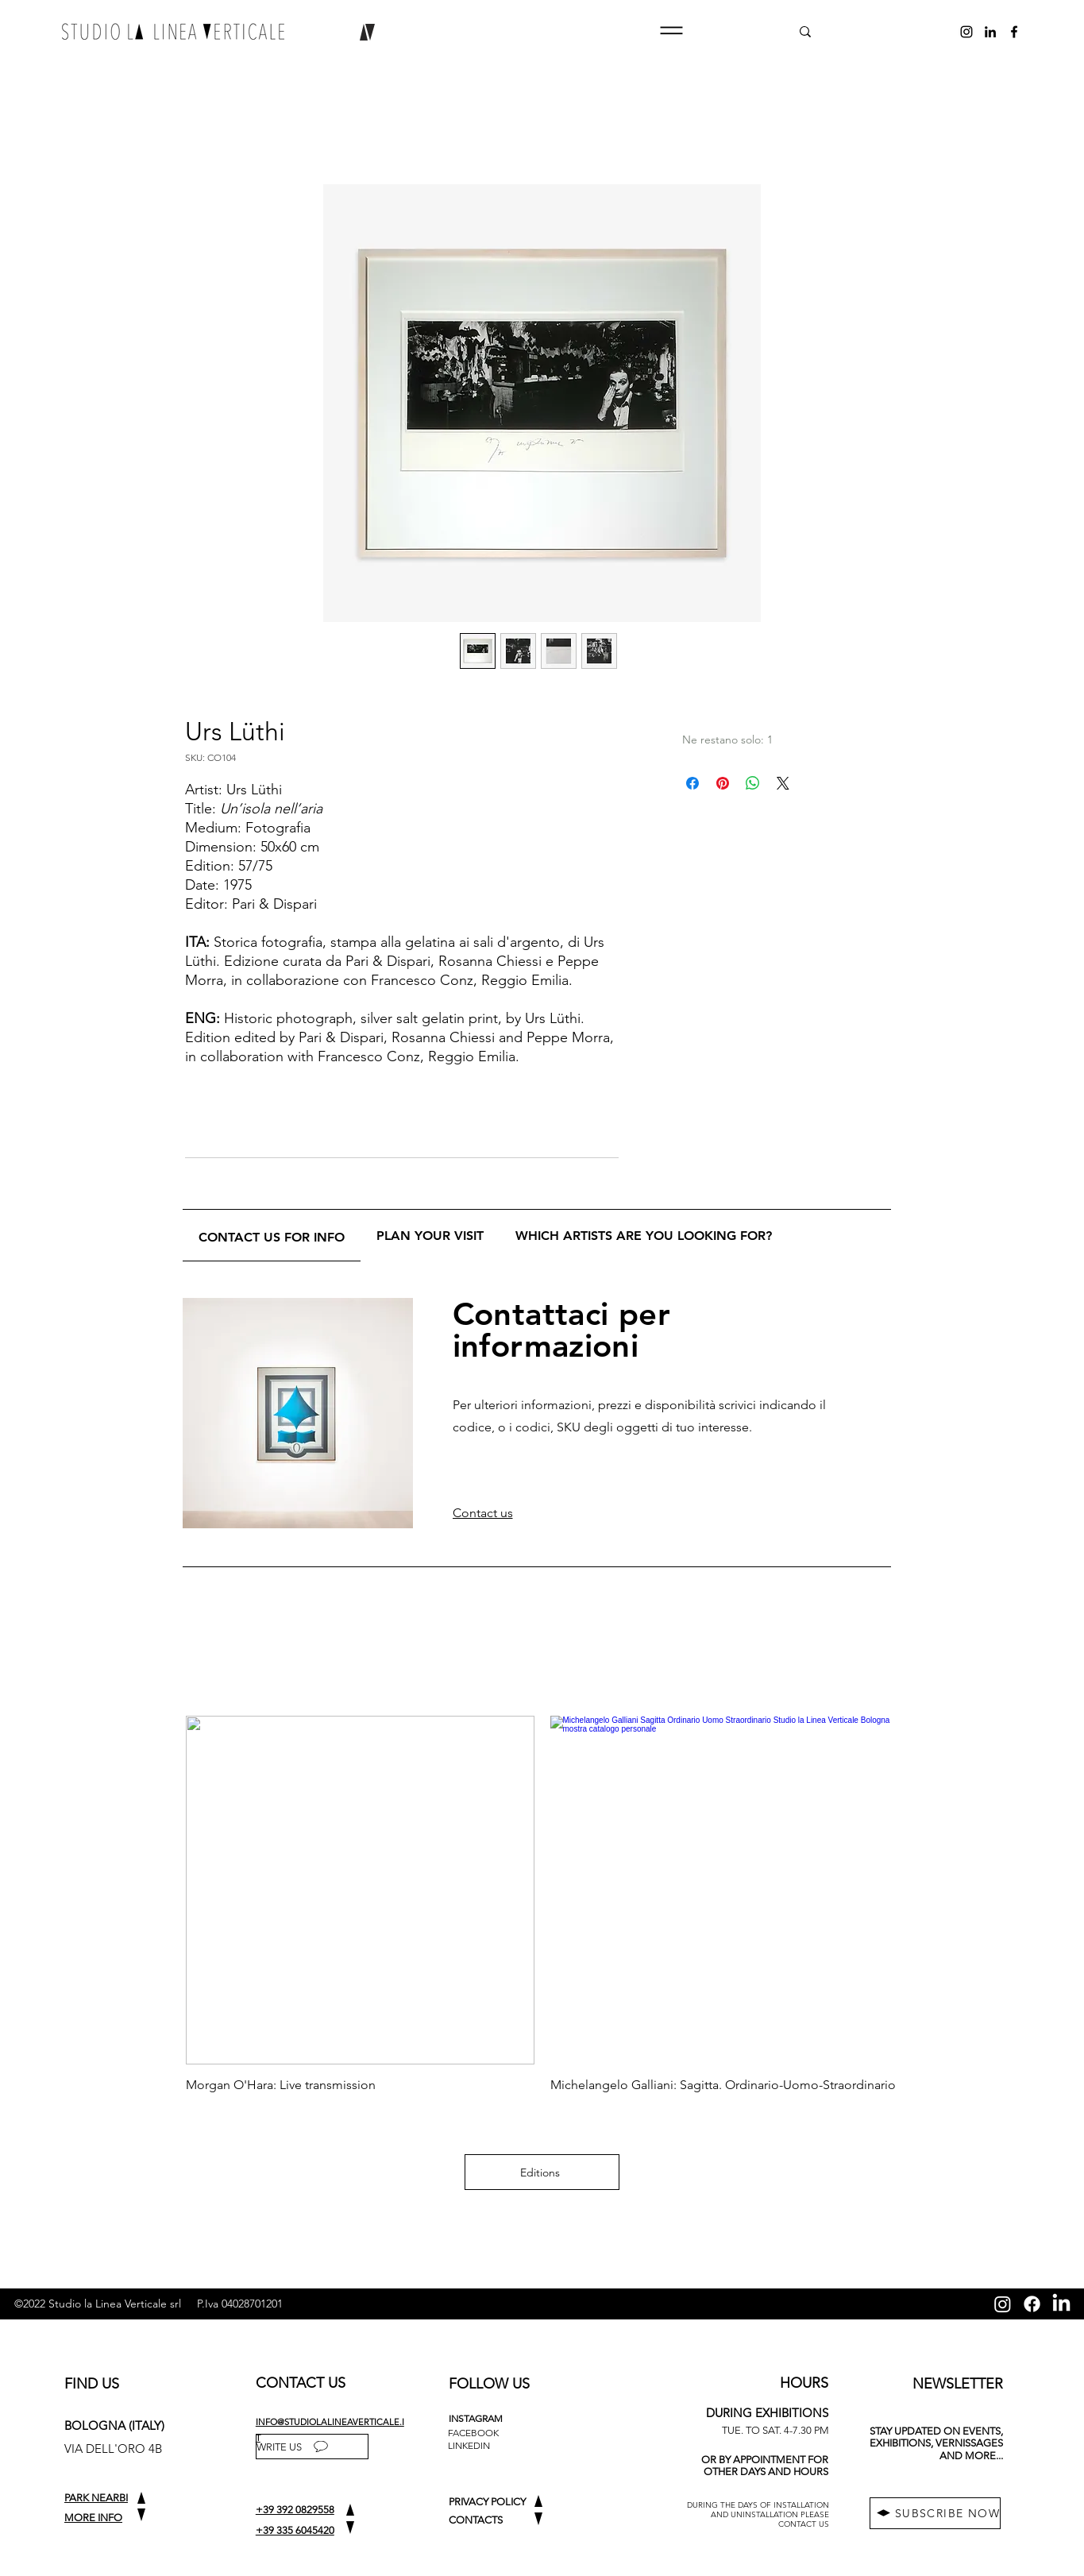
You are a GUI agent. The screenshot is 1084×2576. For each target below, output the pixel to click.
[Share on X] (783, 783)
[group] (542, 1904)
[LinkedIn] (1061, 2304)
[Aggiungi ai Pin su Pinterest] (722, 783)
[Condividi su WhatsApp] (752, 783)
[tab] (272, 1235)
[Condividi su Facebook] (692, 783)
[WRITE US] (312, 2446)
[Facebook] (1032, 2304)
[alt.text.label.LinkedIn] (990, 32)
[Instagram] (1002, 2304)
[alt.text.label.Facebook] (1014, 32)
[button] (671, 30)
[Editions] (542, 2172)
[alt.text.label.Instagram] (966, 32)
